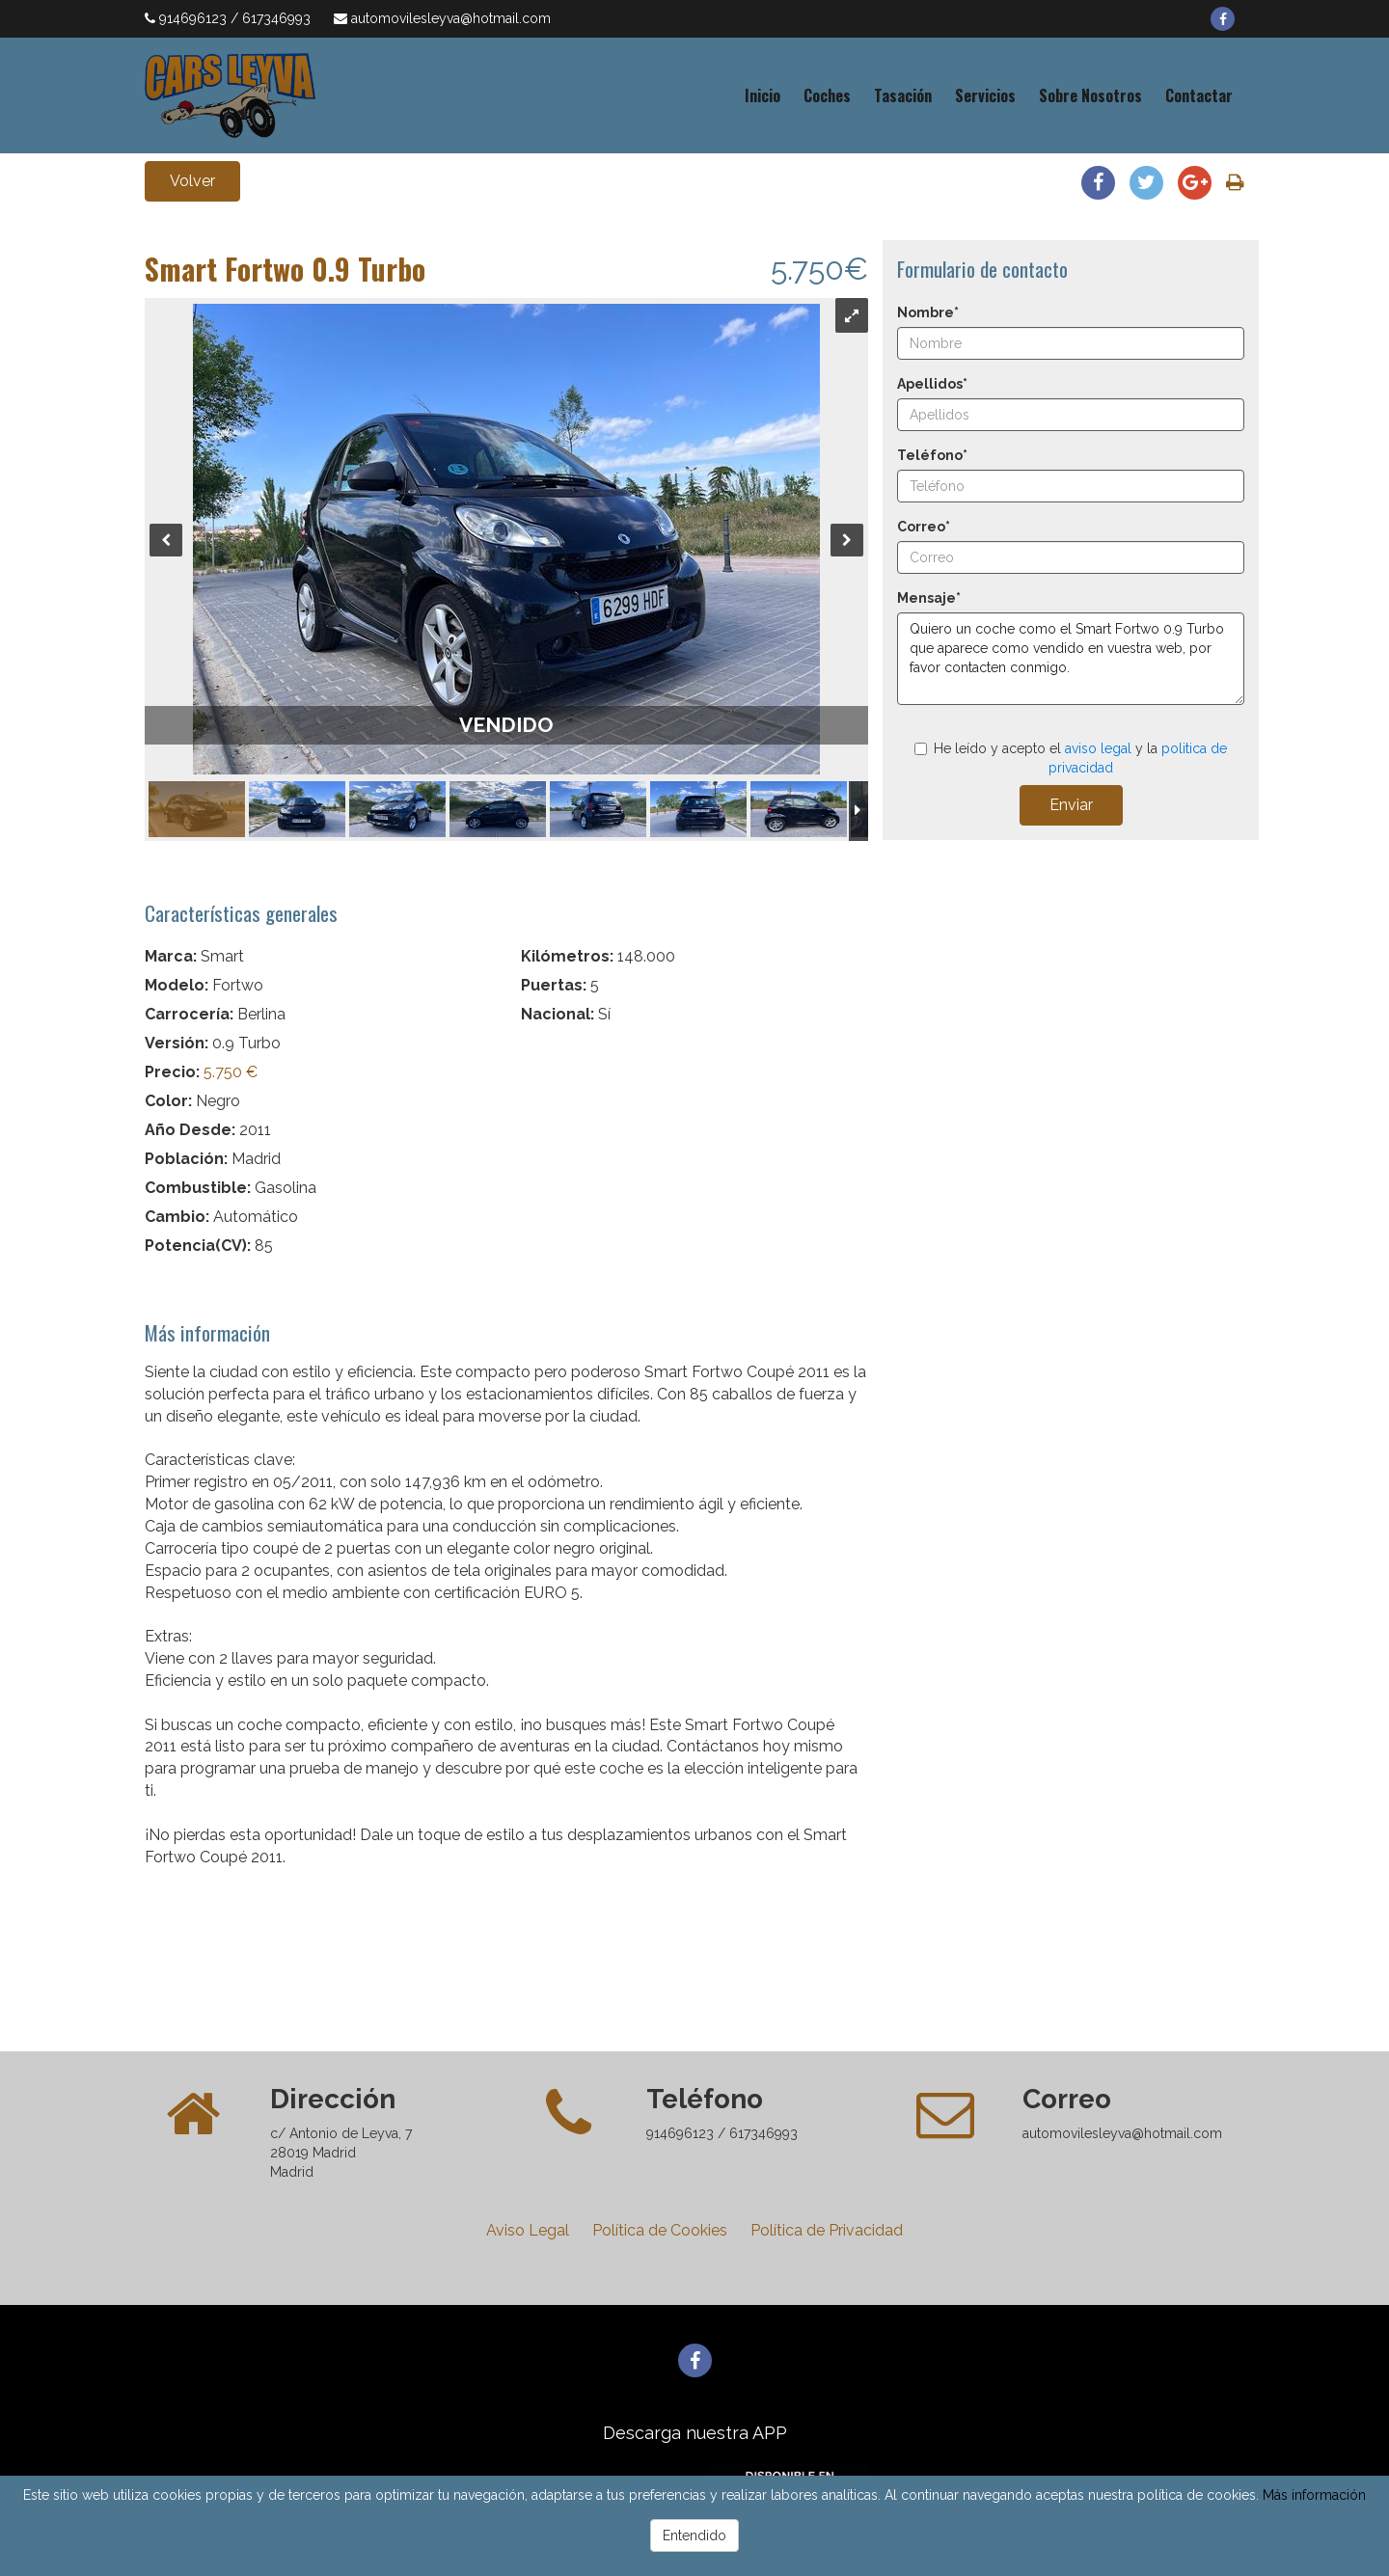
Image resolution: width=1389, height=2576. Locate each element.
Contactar (1199, 95)
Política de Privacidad (826, 2230)
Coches (827, 95)
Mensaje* (929, 598)
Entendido (694, 2535)
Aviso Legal (527, 2230)
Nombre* (928, 312)
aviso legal (1098, 748)
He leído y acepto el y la (1070, 758)
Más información (1314, 2495)
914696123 (195, 18)
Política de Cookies (659, 2230)
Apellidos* (932, 384)
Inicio (762, 95)
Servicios (985, 95)
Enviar (1071, 805)
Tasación (903, 95)
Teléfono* (932, 455)
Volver (192, 181)
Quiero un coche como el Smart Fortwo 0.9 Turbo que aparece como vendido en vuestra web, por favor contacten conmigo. (1070, 658)
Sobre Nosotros (1090, 95)
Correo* (923, 526)
